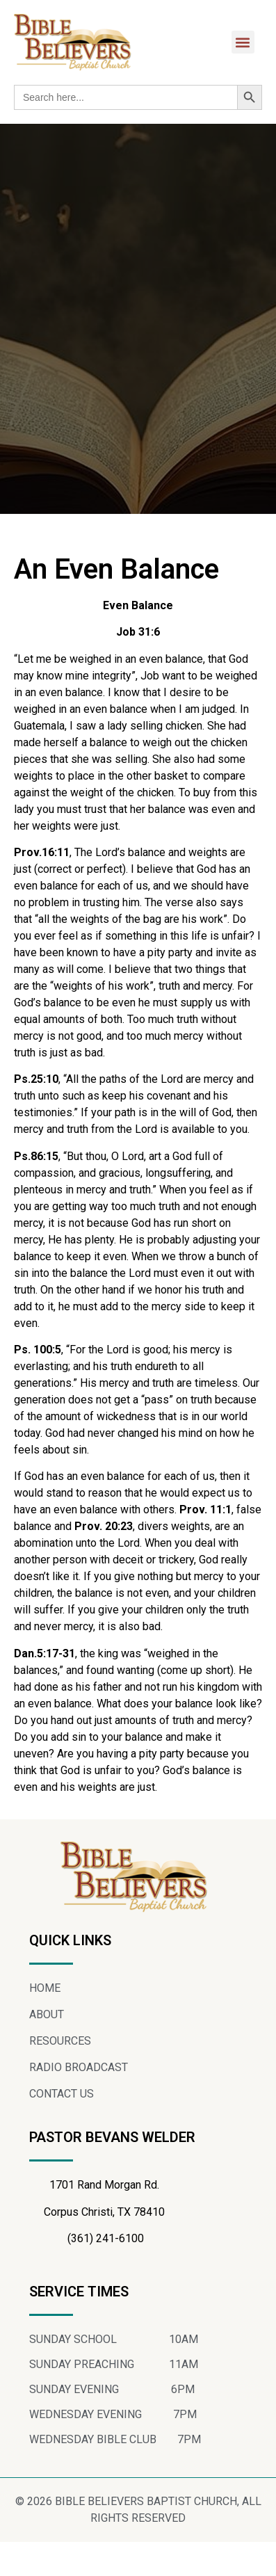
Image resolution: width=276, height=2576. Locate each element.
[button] (243, 42)
